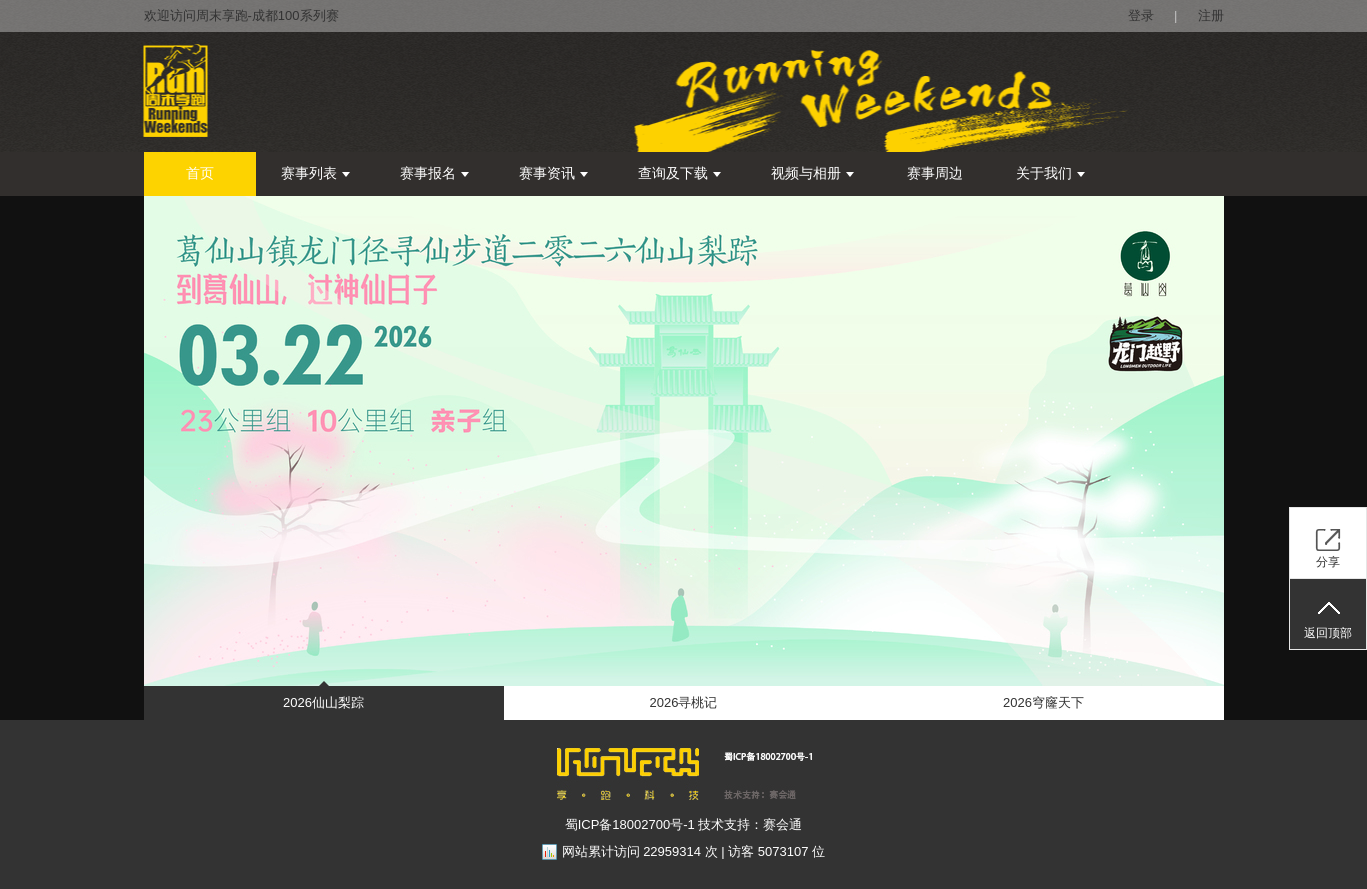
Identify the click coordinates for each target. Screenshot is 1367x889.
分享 (1328, 562)
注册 (1211, 15)
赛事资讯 (553, 173)
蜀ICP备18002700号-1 (630, 824)
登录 (1141, 15)
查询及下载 (679, 173)
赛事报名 (434, 173)
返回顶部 (1328, 633)
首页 (200, 173)
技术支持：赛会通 (750, 824)
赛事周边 (935, 173)
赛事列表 (315, 173)
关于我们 (1050, 173)
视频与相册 (812, 173)
